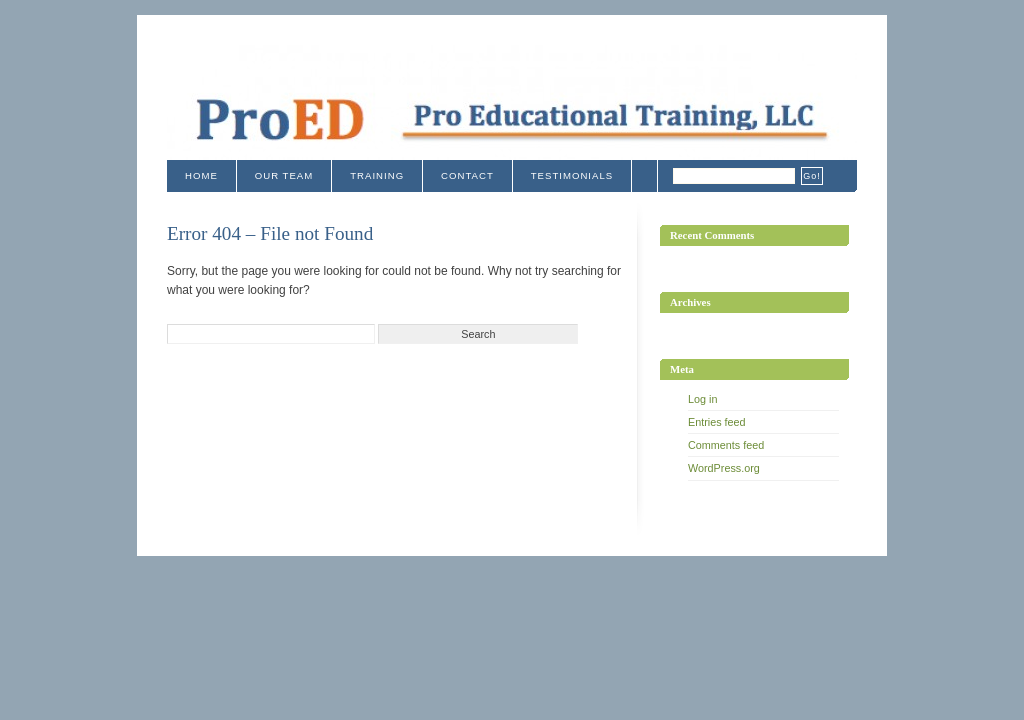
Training (377, 175)
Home (201, 175)
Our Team (284, 175)
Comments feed (726, 445)
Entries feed (717, 422)
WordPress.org (724, 468)
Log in (702, 399)
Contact (467, 175)
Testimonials (572, 175)
